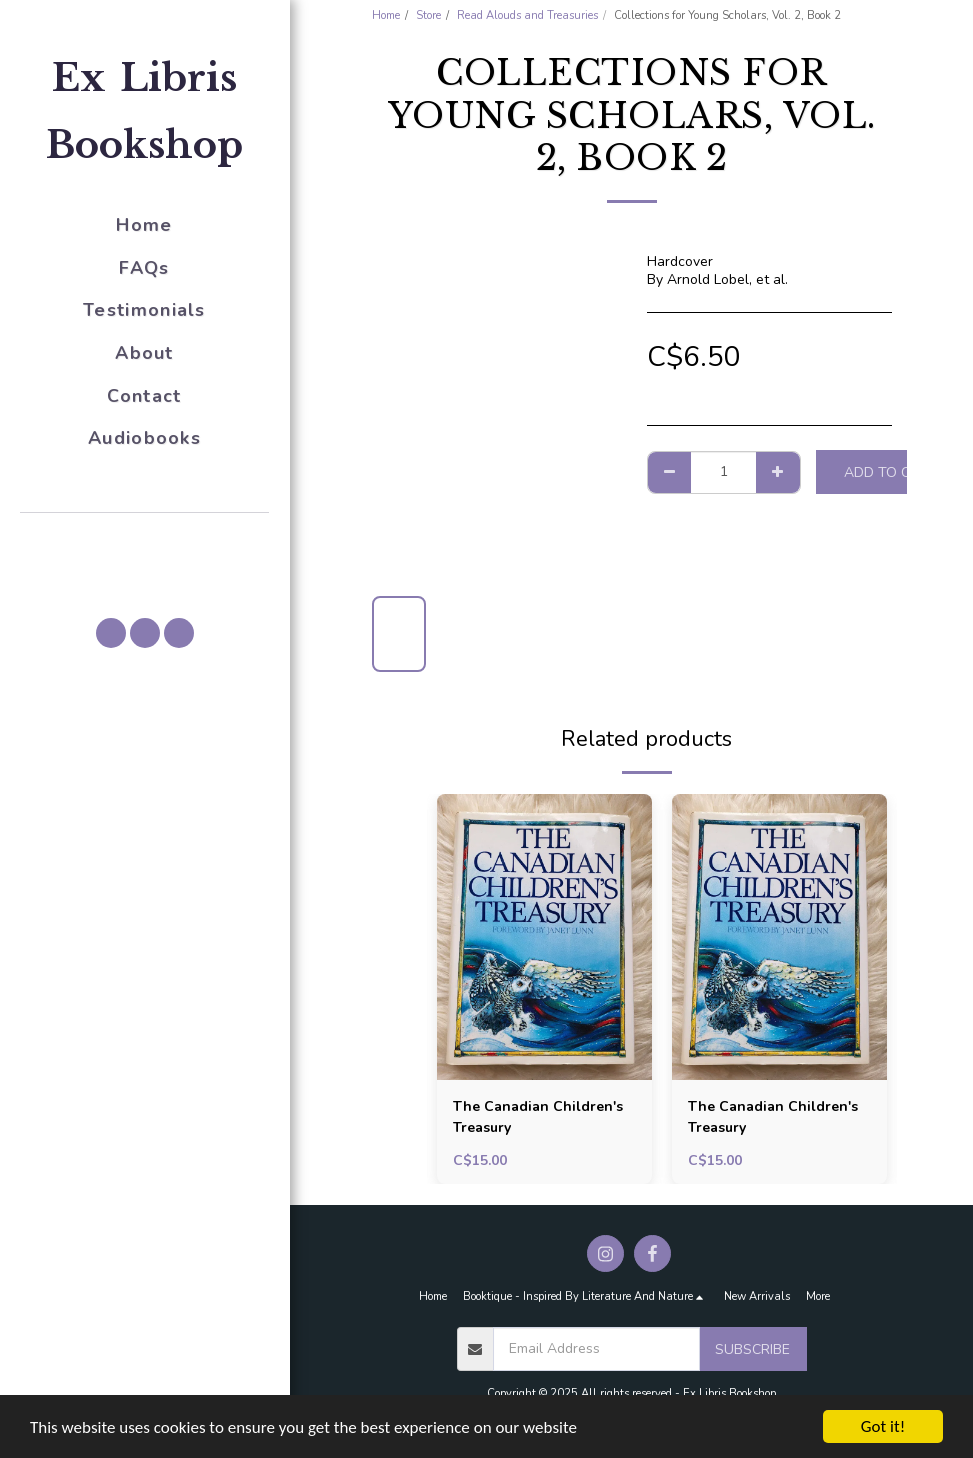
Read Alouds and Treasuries (527, 15)
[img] (544, 937)
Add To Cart (891, 472)
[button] (145, 541)
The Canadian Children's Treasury (538, 1117)
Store (428, 15)
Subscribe (752, 1349)
